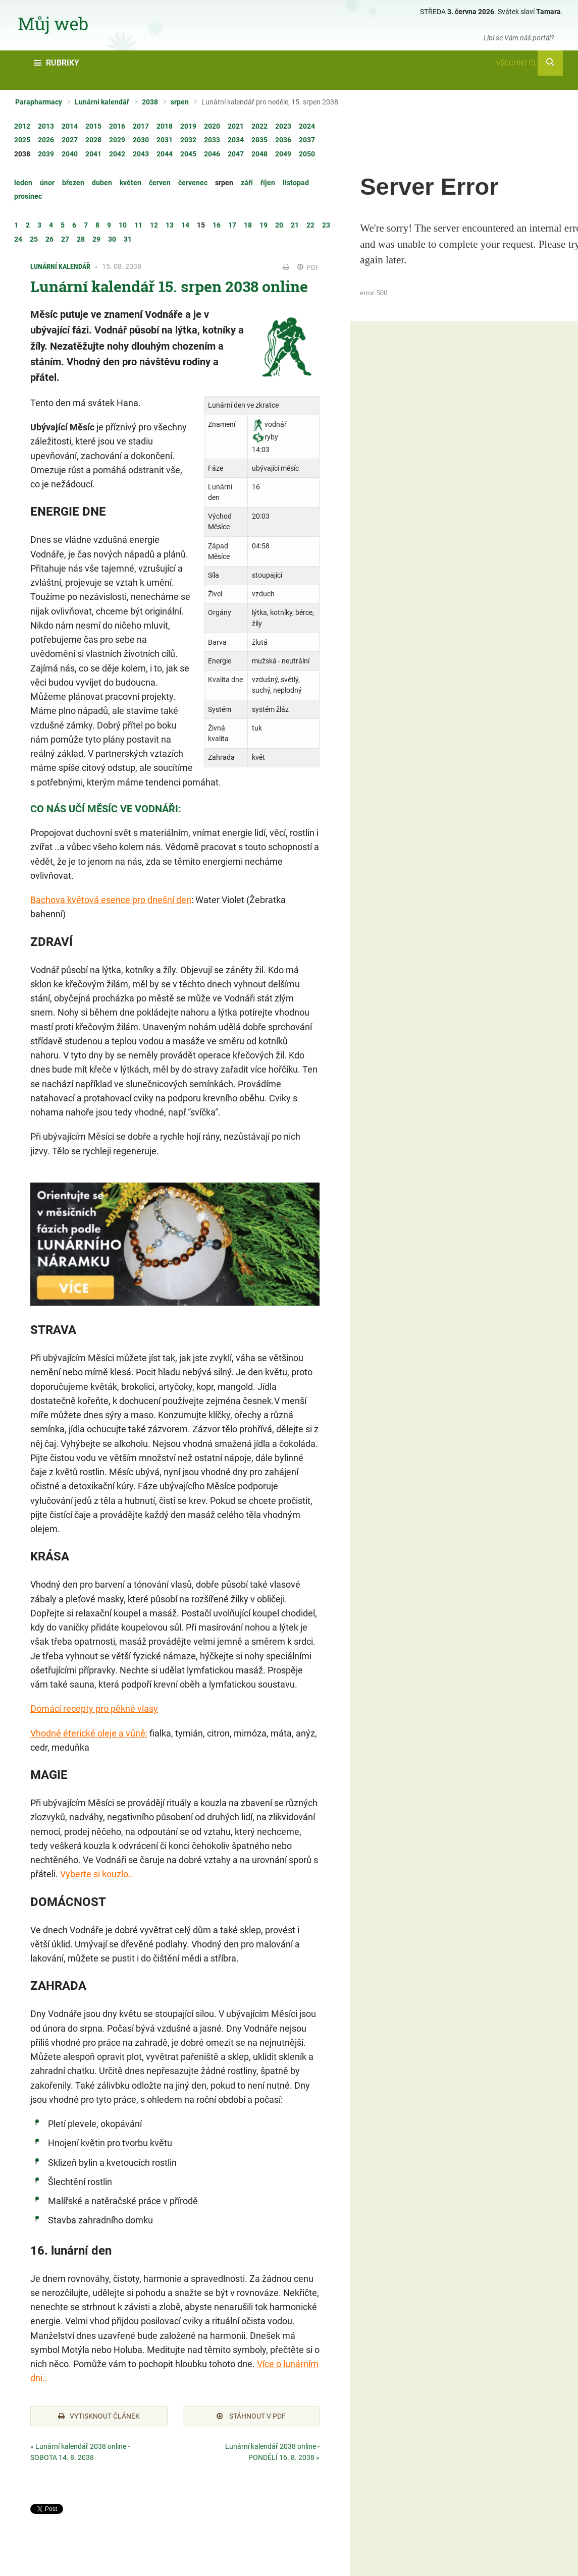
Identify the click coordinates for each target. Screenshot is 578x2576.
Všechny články (529, 63)
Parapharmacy (38, 102)
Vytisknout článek (99, 2416)
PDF (308, 267)
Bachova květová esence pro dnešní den (110, 899)
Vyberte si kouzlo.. (96, 1874)
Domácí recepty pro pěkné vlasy (94, 1708)
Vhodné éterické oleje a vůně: (88, 1733)
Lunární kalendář (102, 102)
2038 (150, 102)
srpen (180, 102)
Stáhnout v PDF (251, 2416)
